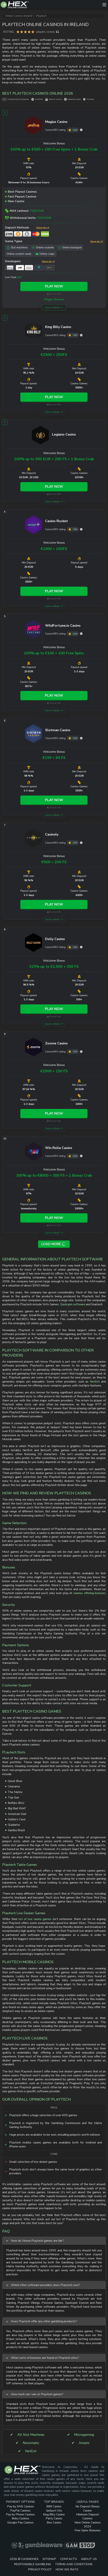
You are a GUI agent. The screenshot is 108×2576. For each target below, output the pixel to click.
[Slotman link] (33, 734)
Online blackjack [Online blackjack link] (70, 247)
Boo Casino (54, 2522)
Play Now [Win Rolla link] (54, 1218)
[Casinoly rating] (81, 843)
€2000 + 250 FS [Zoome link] (54, 1071)
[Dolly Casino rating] (81, 947)
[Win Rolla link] (33, 1152)
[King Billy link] (33, 331)
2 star (21, 31)
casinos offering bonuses (89, 1593)
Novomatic (31, 2443)
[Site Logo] (50, 4)
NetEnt (95, 1382)
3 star (25, 31)
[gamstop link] (79, 2545)
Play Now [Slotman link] (54, 800)
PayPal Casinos (20, 2510)
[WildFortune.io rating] (81, 633)
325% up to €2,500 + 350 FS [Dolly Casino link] (54, 966)
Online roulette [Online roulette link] (43, 247)
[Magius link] (33, 126)
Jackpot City (54, 2510)
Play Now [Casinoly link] (54, 904)
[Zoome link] (33, 1048)
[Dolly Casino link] (33, 943)
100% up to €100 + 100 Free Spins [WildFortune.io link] (54, 653)
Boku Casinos (20, 2518)
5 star (33, 31)
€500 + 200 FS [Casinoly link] (54, 862)
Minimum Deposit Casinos (87, 2516)
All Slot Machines (30, 2435)
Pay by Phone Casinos (20, 2514)
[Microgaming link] (39, 267)
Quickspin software (72, 1304)
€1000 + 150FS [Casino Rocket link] (54, 548)
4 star (29, 31)
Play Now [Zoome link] (54, 1113)
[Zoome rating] (81, 1051)
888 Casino (53, 2506)
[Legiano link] (40, 436)
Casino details (52, 307)
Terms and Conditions (74, 2564)
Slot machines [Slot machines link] (17, 247)
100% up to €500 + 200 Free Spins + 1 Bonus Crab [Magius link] (54, 149)
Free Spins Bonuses (88, 2530)
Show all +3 (48, 261)
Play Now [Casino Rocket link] (54, 591)
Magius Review (54, 299)
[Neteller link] (45, 234)
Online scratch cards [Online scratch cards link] (19, 254)
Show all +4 (42, 227)
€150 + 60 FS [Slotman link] (54, 757)
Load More (53, 1244)
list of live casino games (34, 1919)
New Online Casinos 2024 (87, 2524)
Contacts (68, 2559)
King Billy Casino (54, 2514)
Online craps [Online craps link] (45, 254)
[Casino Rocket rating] (81, 529)
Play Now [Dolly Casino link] (54, 1009)
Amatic (84, 2443)
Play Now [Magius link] (54, 286)
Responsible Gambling (32, 2564)
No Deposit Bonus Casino (87, 2508)
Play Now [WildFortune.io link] (54, 695)
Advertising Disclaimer (15, 99)
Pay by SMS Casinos (20, 2506)
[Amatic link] (10, 267)
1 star (18, 31)
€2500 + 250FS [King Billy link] (54, 354)
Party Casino (54, 2518)
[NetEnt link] (50, 267)
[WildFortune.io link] (33, 630)
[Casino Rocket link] (33, 525)
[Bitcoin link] (18, 234)
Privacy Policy (39, 2569)
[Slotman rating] (81, 738)
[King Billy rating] (81, 335)
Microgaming (84, 2435)
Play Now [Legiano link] (54, 486)
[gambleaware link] (43, 2545)
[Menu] (104, 4)
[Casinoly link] (33, 839)
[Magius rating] (81, 130)
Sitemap (49, 2559)
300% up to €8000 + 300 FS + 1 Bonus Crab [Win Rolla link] (54, 1175)
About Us (89, 2559)
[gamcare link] (21, 2545)
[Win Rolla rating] (81, 1156)
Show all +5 (96, 241)
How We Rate (67, 2569)
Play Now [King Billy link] (54, 397)
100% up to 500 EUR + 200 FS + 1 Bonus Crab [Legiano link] (54, 459)
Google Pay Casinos (20, 2522)
